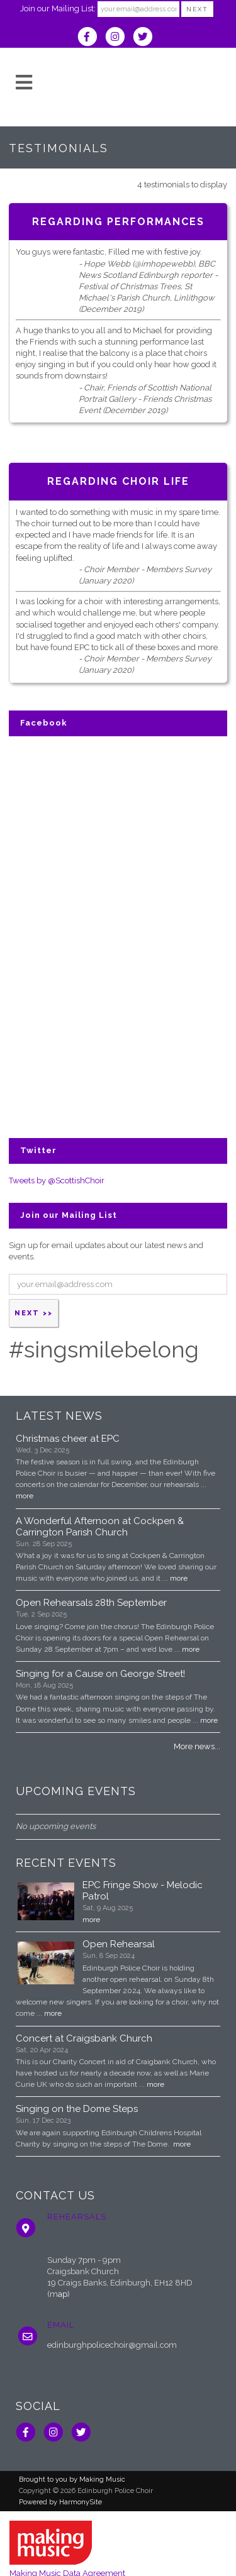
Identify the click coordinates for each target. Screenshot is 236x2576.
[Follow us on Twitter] (146, 38)
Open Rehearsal (118, 1944)
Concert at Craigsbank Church (84, 2038)
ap (62, 2294)
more (24, 1495)
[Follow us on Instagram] (119, 38)
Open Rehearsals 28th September (91, 1602)
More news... (197, 1746)
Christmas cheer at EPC (68, 1438)
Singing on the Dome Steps (77, 2108)
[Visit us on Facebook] (91, 38)
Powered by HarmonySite (60, 2502)
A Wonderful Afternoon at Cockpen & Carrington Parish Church (100, 1526)
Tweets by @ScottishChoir (56, 1180)
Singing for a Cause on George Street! (100, 1673)
